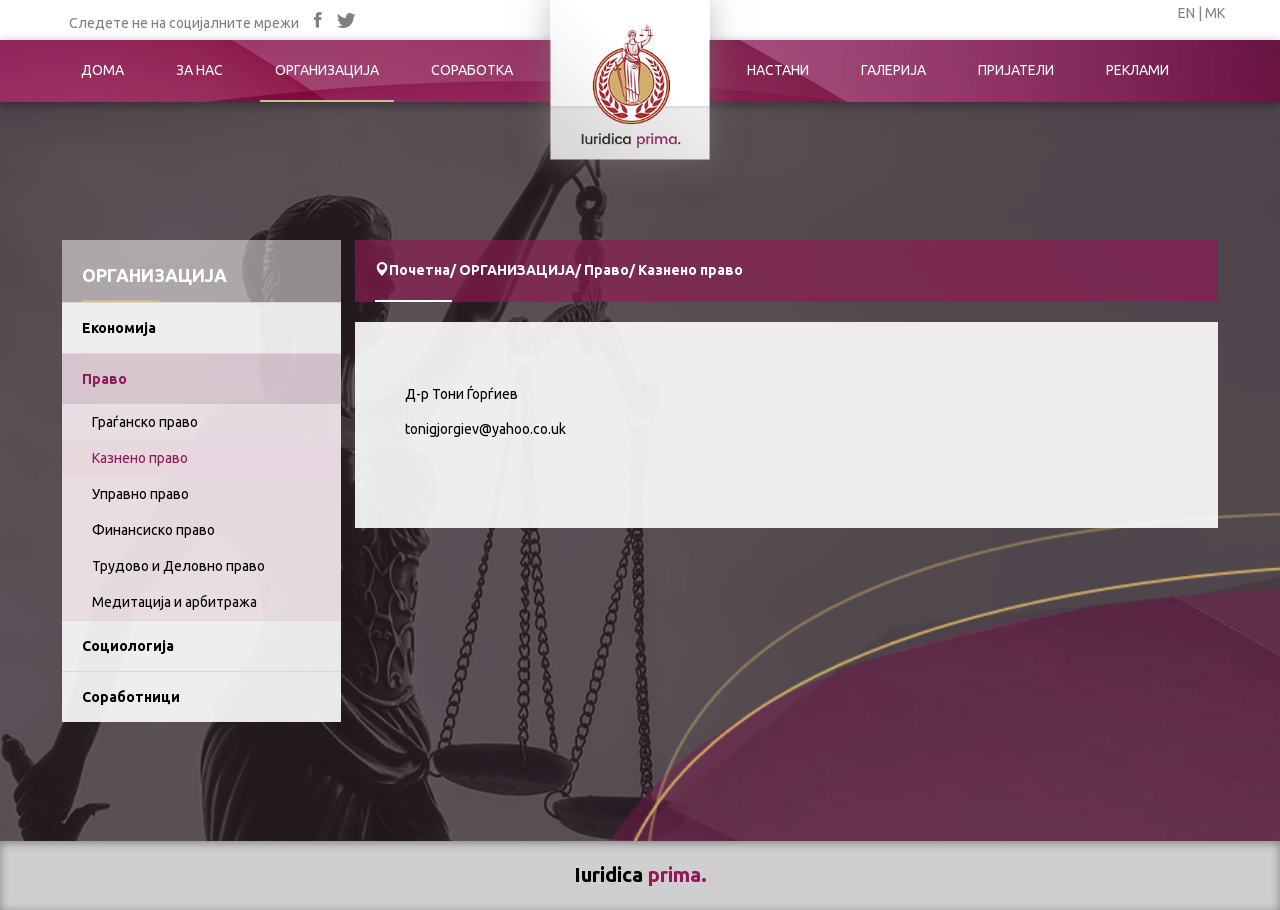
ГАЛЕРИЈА (893, 70)
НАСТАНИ (778, 70)
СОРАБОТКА (472, 70)
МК (1215, 13)
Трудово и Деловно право (178, 566)
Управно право (140, 494)
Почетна (419, 270)
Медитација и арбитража (174, 602)
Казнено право (140, 458)
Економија (119, 328)
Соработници (131, 697)
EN (1186, 13)
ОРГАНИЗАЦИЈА (327, 70)
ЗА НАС (199, 70)
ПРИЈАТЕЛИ (1016, 70)
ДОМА (102, 70)
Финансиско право (153, 530)
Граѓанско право (145, 422)
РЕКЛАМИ (1137, 70)
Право (104, 379)
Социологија (128, 646)
